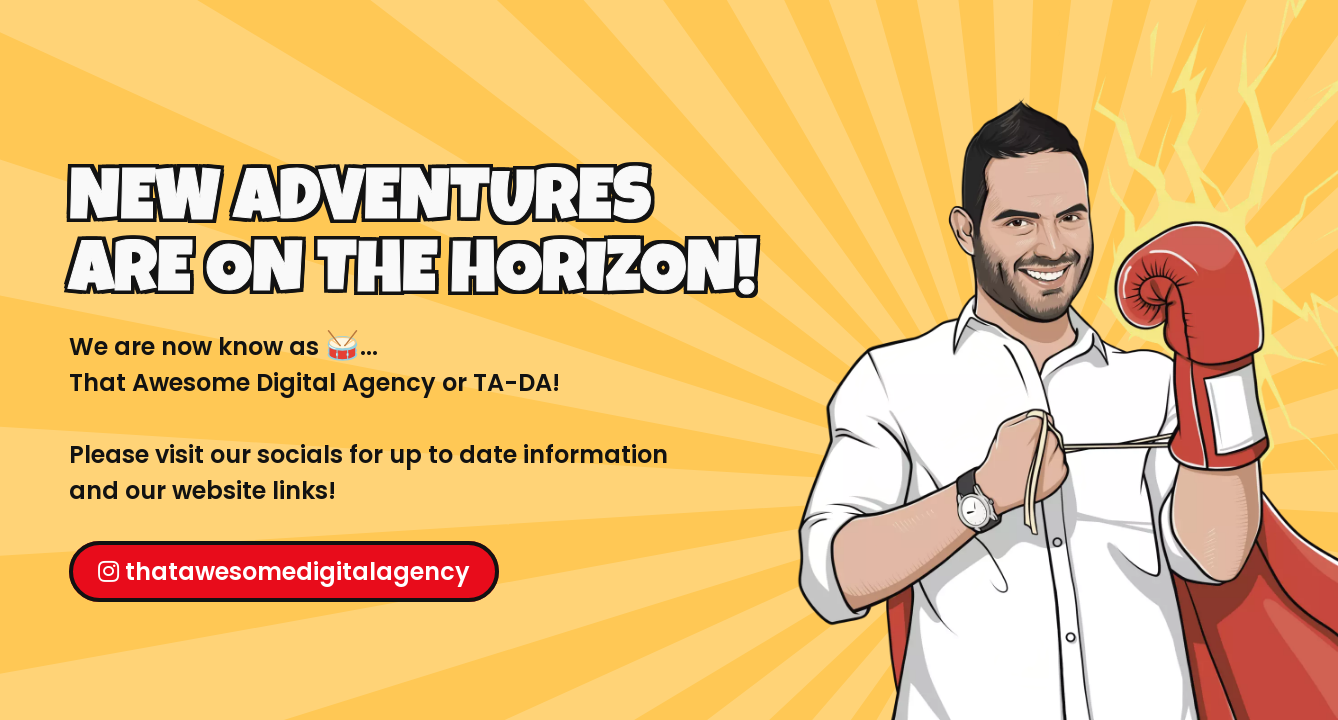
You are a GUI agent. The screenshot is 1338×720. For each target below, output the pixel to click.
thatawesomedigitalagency (284, 571)
